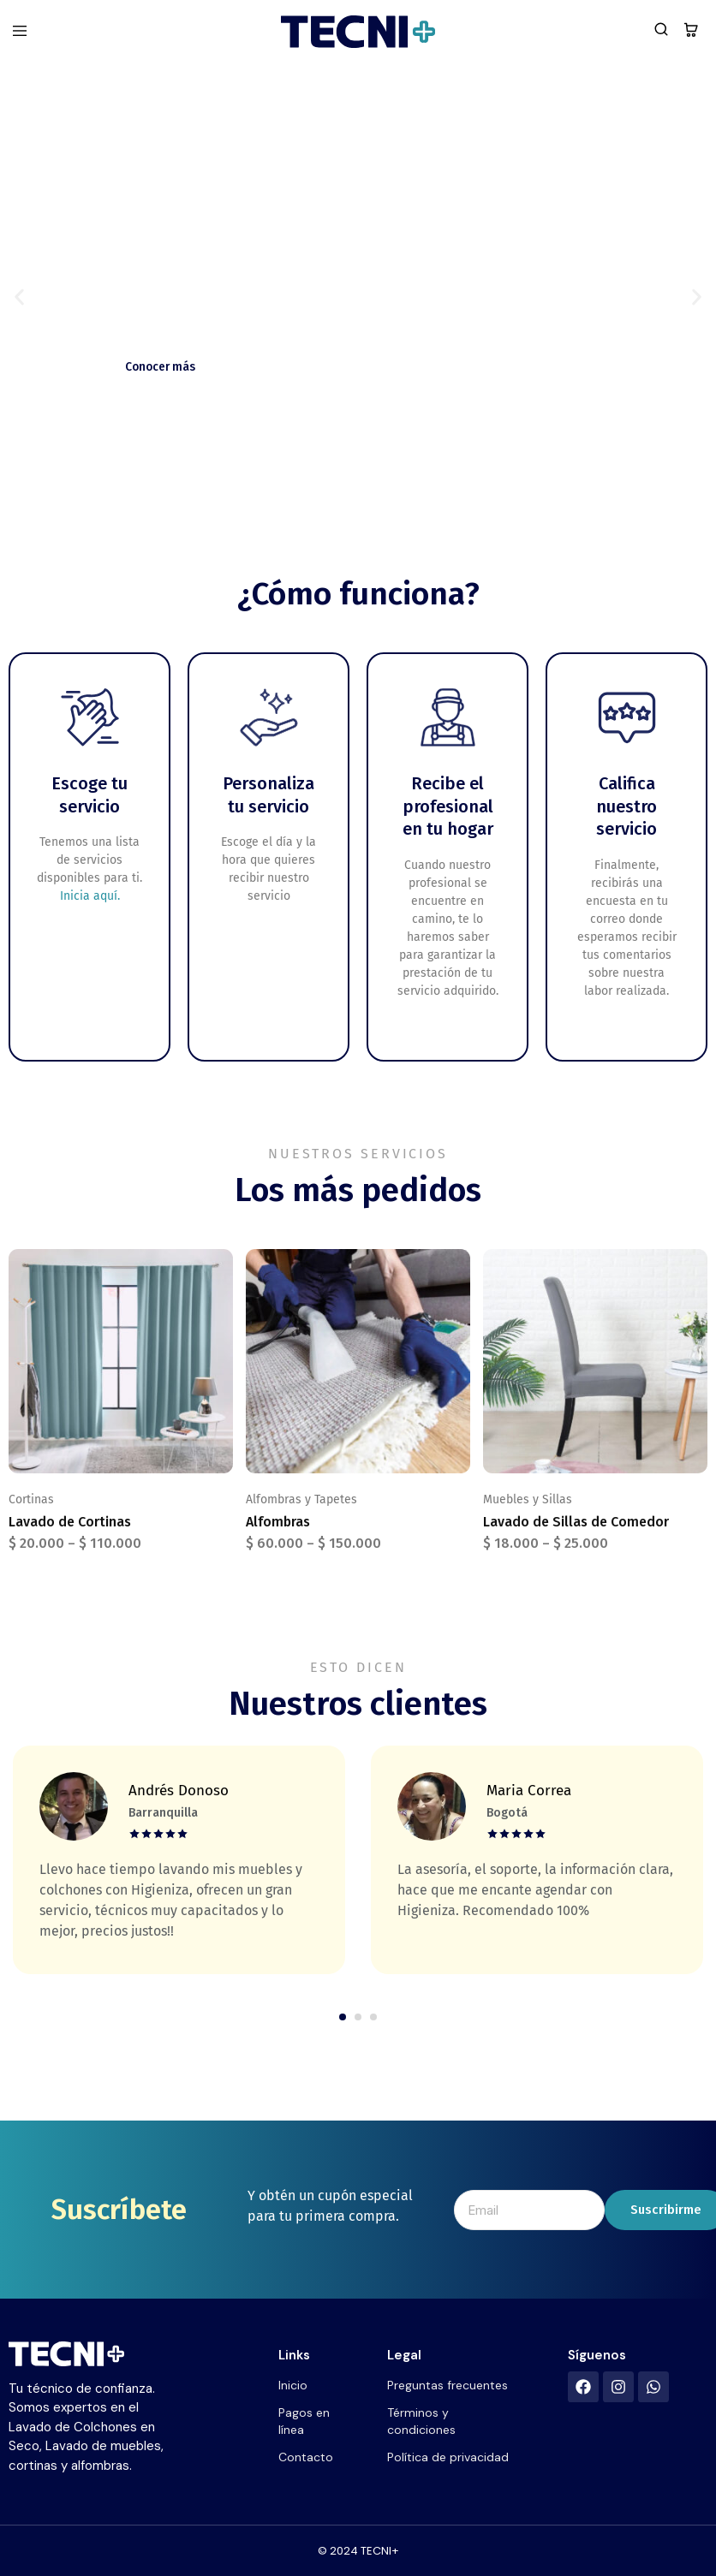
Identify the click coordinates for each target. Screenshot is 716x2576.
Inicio (292, 2385)
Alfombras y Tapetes (301, 1499)
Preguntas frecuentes (447, 2385)
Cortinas (31, 1499)
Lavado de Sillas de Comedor (576, 1522)
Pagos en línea (304, 2421)
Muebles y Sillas (527, 1499)
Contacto (305, 2457)
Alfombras (278, 1522)
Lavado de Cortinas (70, 1522)
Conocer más (164, 366)
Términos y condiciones (421, 2421)
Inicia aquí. (90, 896)
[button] (19, 297)
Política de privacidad (448, 2457)
